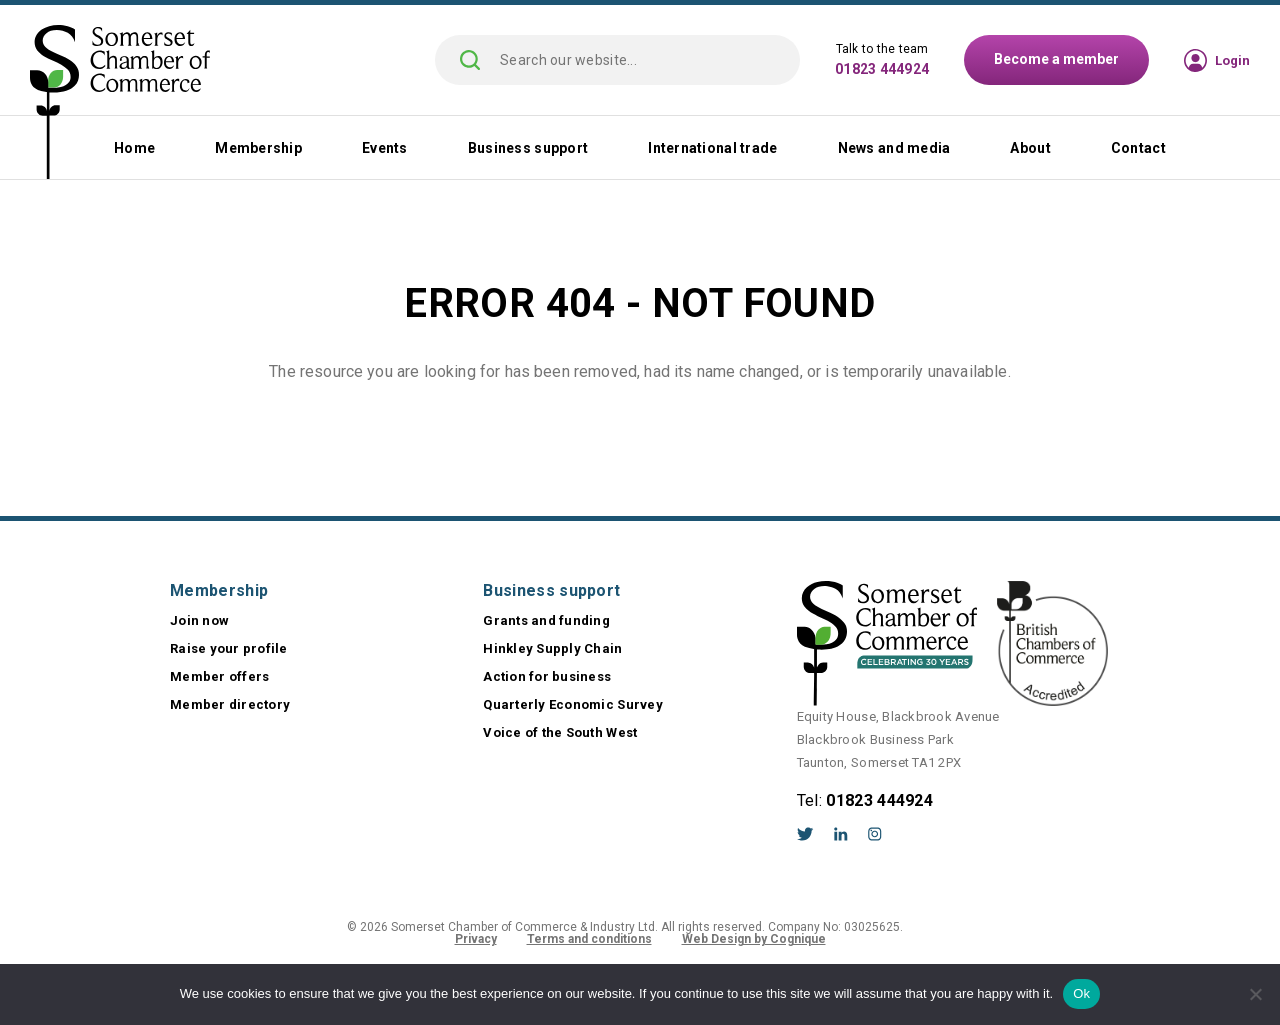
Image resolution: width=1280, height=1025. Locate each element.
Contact (1138, 148)
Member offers (219, 676)
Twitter (805, 834)
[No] (1255, 994)
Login (1232, 60)
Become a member (1056, 59)
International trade (712, 148)
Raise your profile (229, 648)
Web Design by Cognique (754, 939)
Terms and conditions (589, 939)
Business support (528, 148)
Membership (258, 148)
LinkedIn (841, 834)
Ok (1081, 993)
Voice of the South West (560, 732)
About (1030, 148)
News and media (894, 148)
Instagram (875, 834)
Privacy (476, 939)
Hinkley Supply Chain (552, 648)
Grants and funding (546, 620)
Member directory (230, 704)
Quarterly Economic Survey (573, 704)
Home (134, 148)
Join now (199, 620)
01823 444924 (882, 69)
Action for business (547, 676)
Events (385, 148)
